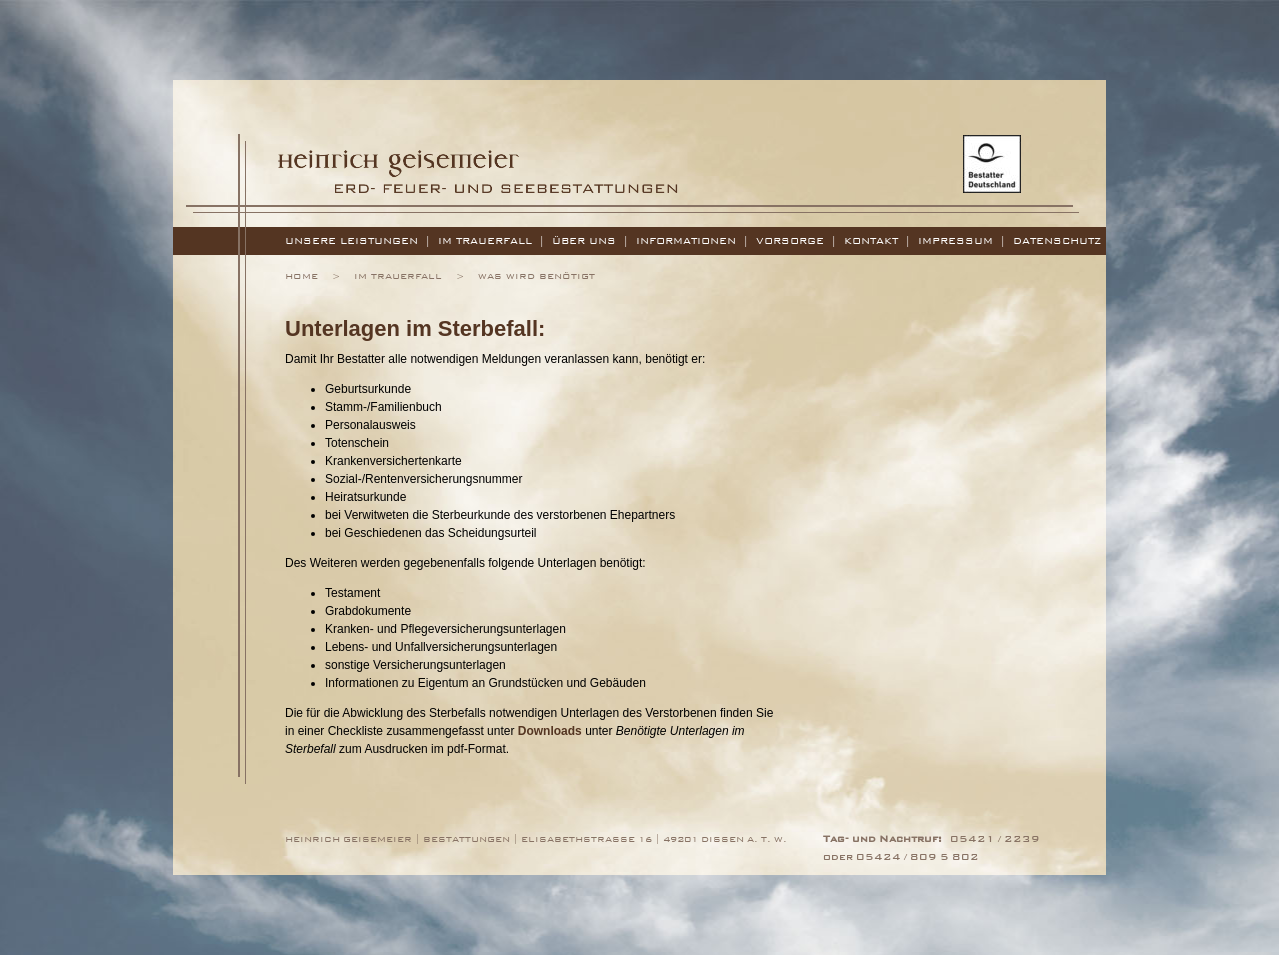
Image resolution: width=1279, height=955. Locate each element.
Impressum (955, 241)
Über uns (584, 241)
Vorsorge (790, 241)
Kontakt (871, 241)
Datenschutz (1057, 241)
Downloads (550, 731)
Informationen (686, 241)
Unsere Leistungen (351, 241)
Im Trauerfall (485, 241)
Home (301, 276)
